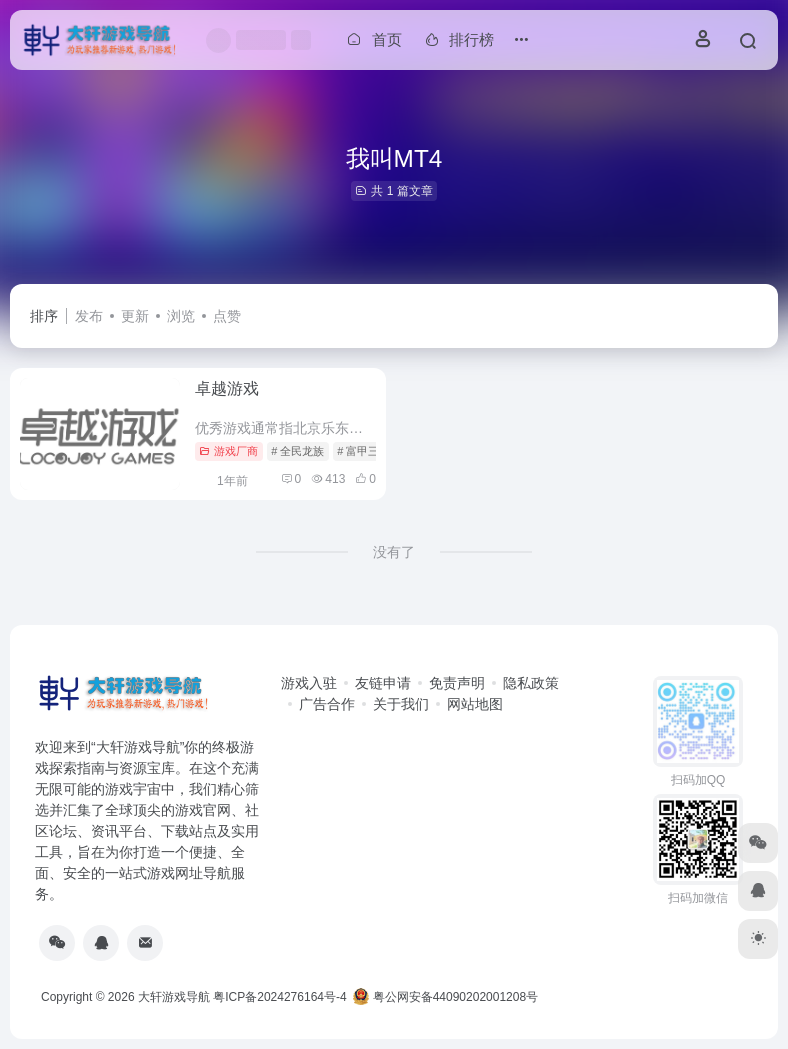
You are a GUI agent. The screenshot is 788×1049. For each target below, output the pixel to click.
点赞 (227, 316)
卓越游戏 (227, 388)
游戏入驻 (309, 683)
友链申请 (383, 683)
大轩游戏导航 (174, 997)
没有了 (394, 552)
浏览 (181, 316)
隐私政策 (531, 683)
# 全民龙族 (297, 451)
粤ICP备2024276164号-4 (279, 997)
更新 (135, 316)
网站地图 (475, 704)
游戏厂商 (228, 451)
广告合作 (327, 704)
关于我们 (401, 704)
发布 (89, 316)
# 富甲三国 (363, 451)
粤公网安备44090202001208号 (445, 997)
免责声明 (457, 683)
